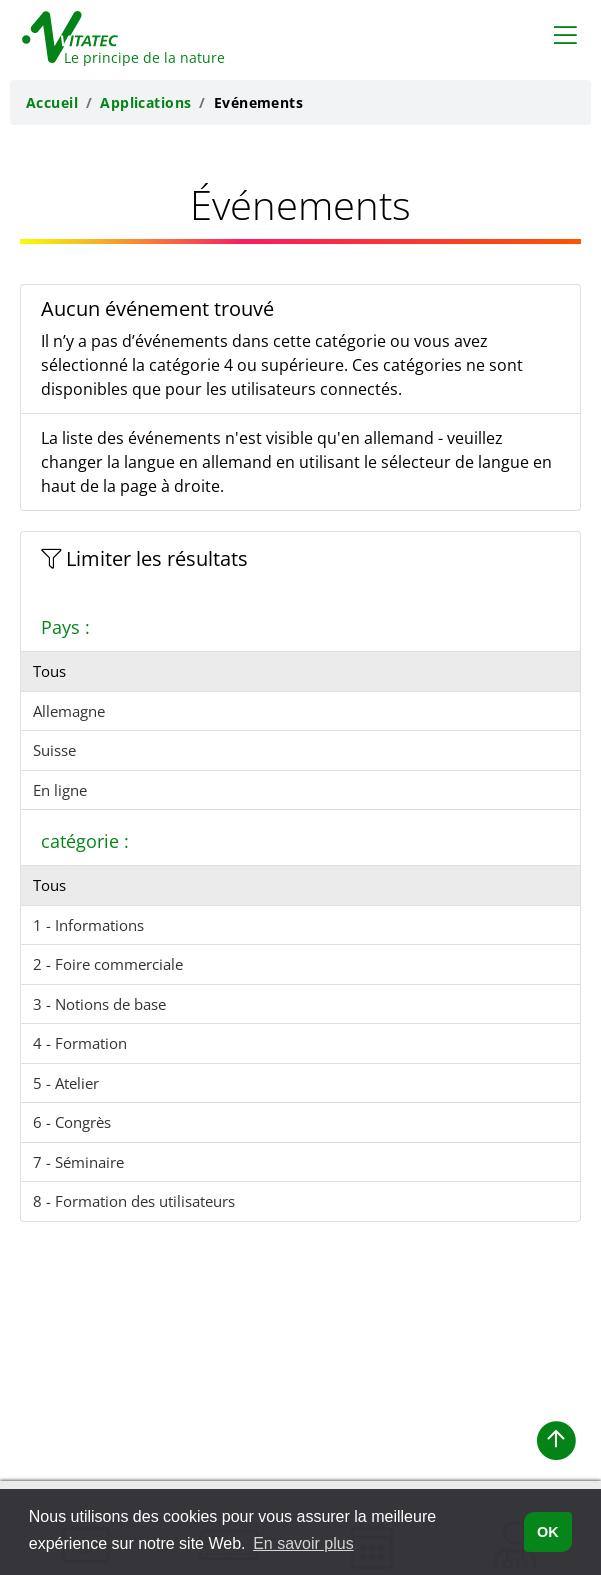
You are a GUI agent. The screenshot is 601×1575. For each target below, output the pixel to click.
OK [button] (548, 1532)
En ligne (60, 790)
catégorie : (85, 841)
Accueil (52, 102)
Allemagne (69, 711)
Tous (49, 671)
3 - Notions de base (99, 1004)
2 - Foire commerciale (108, 964)
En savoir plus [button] (303, 1543)
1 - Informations (88, 925)
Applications (145, 102)
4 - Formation (80, 1043)
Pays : (65, 627)
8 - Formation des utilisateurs (134, 1201)
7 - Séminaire (78, 1162)
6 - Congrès (72, 1122)
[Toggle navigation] (565, 34)
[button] (556, 1441)
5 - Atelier (66, 1083)
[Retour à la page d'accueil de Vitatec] (112, 32)
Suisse (54, 750)
